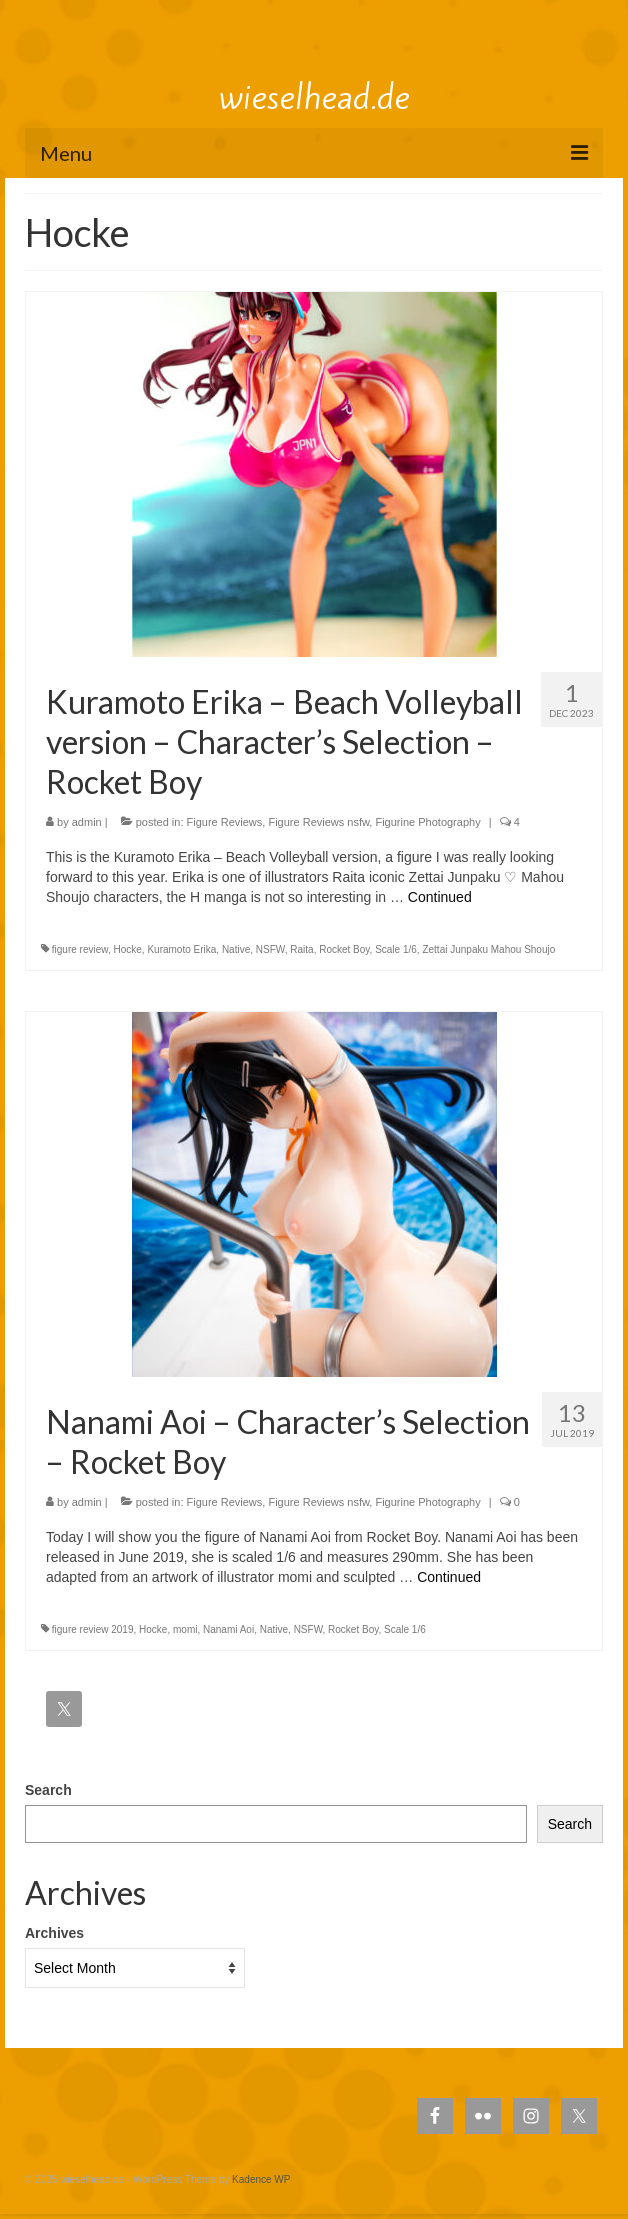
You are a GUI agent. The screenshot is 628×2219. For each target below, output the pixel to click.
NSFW (270, 949)
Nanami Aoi (228, 1629)
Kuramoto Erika (181, 949)
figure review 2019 (93, 1629)
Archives (54, 1933)
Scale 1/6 (396, 949)
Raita (301, 949)
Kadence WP (261, 2179)
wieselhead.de (314, 97)
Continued (440, 897)
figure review (80, 949)
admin (87, 822)
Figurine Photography (427, 822)
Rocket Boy (344, 949)
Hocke (127, 949)
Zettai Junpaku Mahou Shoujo (488, 949)
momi (185, 1629)
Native (236, 949)
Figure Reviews (225, 822)
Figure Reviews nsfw (318, 822)
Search (48, 1790)
